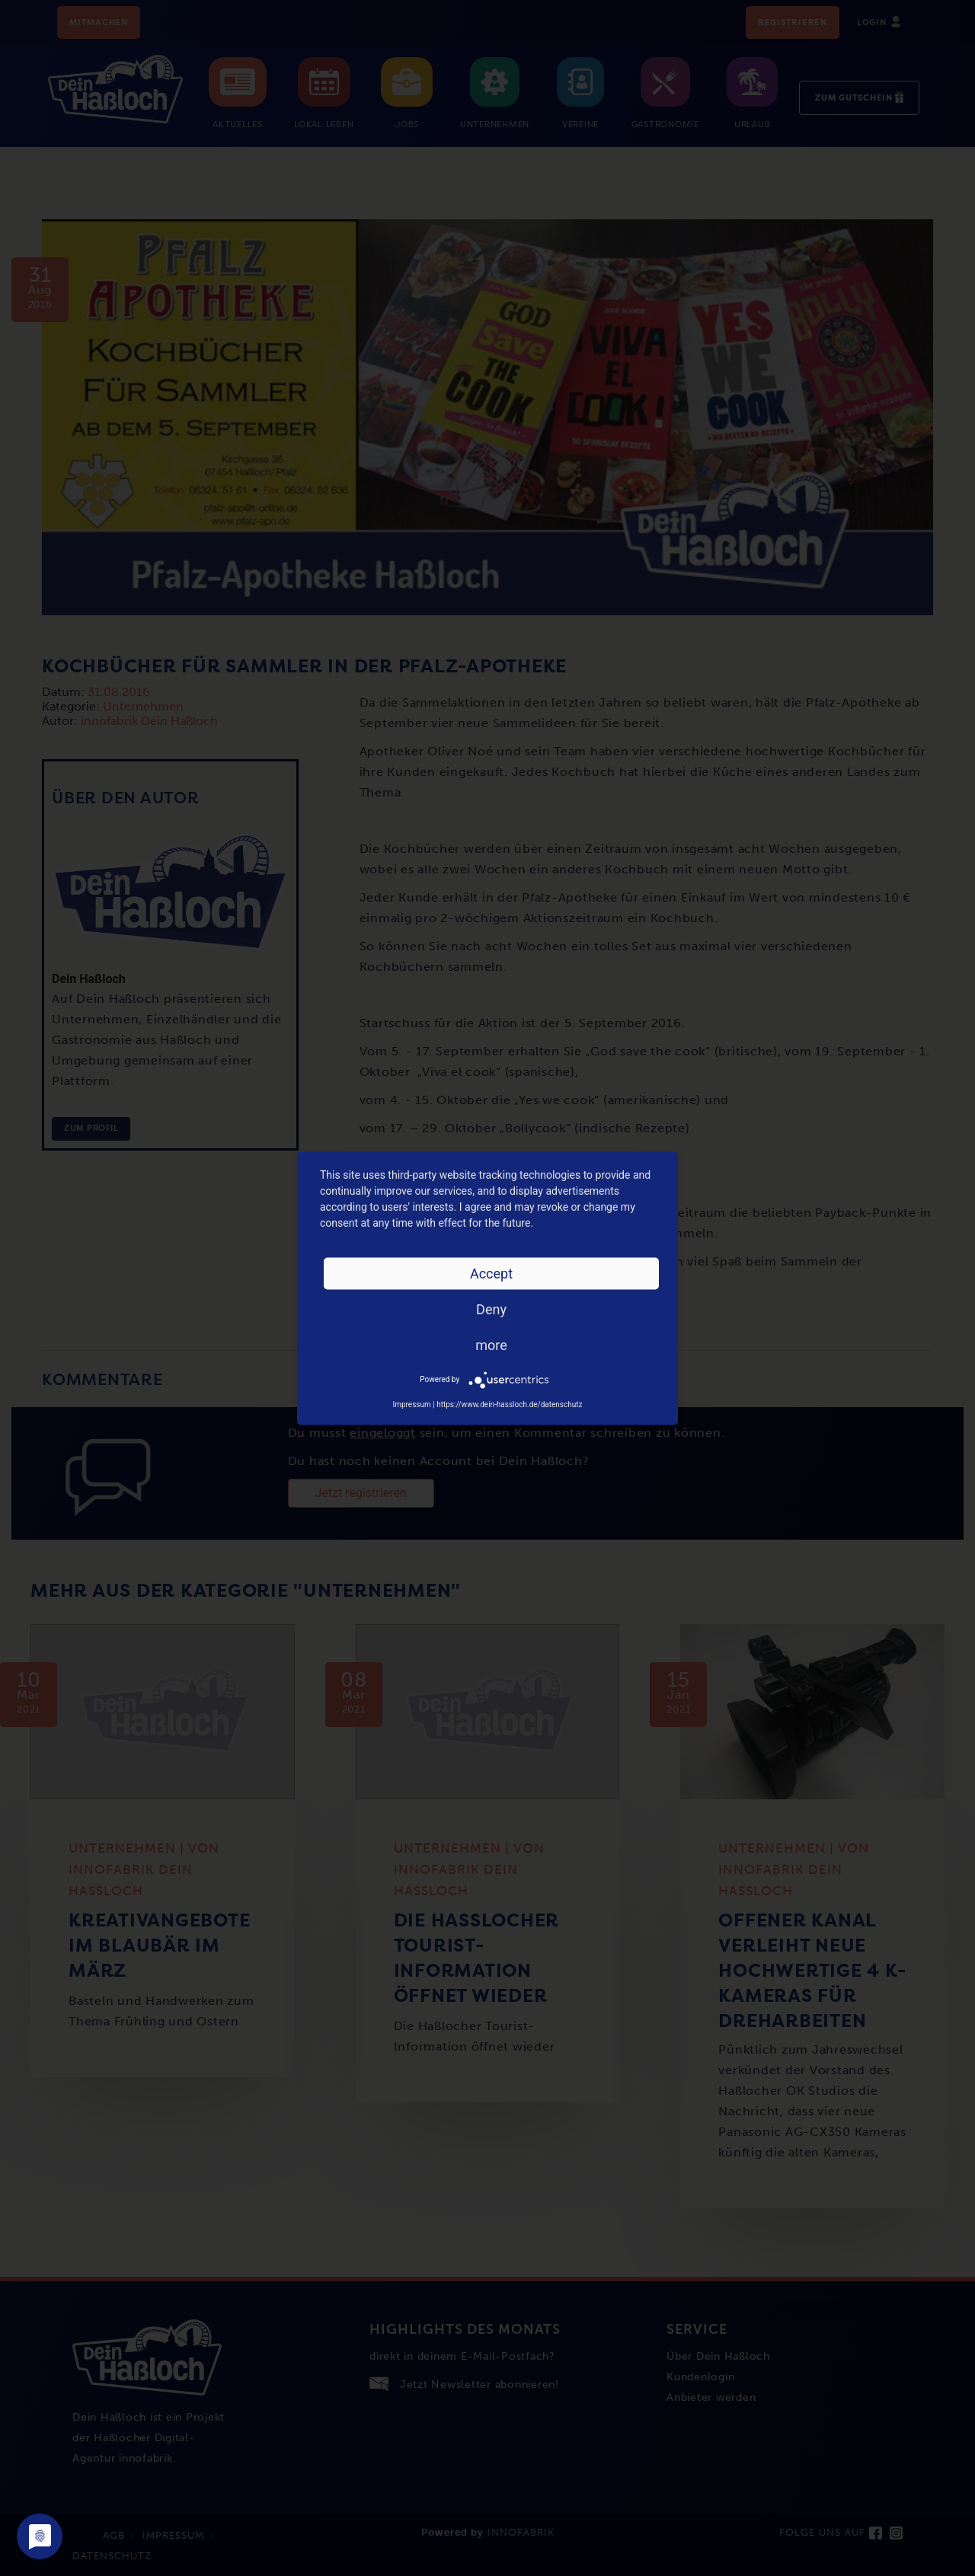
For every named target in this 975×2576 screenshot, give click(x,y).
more (491, 1344)
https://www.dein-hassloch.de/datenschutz (509, 1404)
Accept (491, 1273)
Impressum (411, 1404)
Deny (491, 1309)
